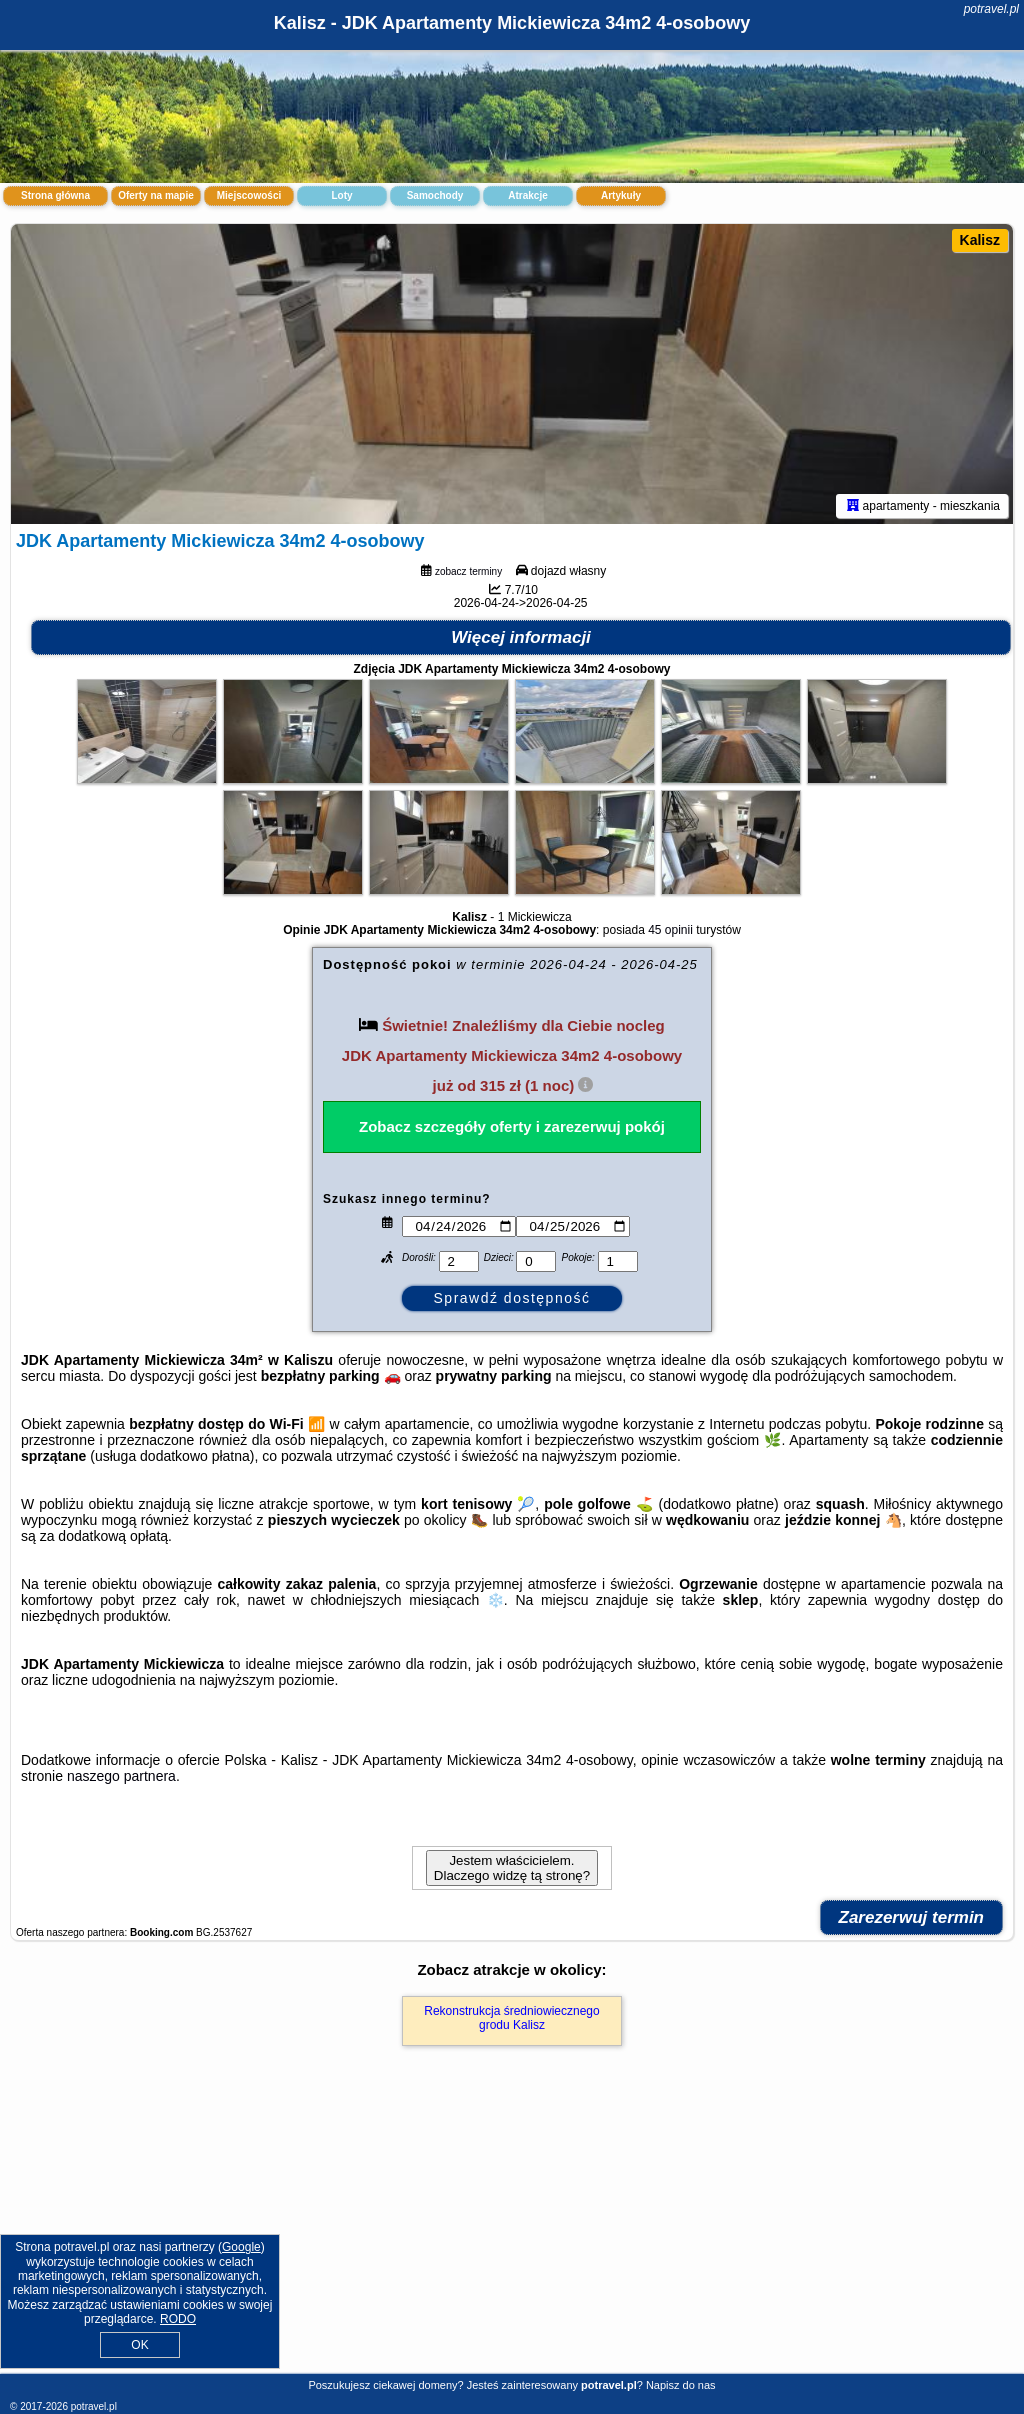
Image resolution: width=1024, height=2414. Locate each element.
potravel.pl (991, 9)
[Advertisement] (512, 2231)
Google (241, 2247)
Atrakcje (527, 195)
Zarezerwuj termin (912, 1917)
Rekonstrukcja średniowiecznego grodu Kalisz (511, 2018)
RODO (178, 2319)
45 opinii (670, 930)
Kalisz (980, 240)
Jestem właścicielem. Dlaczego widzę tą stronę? (512, 1868)
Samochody (435, 195)
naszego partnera (121, 1776)
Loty (341, 195)
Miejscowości (249, 195)
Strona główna (55, 195)
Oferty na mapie (156, 195)
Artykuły (621, 195)
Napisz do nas (681, 2385)
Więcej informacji (521, 637)
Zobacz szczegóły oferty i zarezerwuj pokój (512, 1126)
